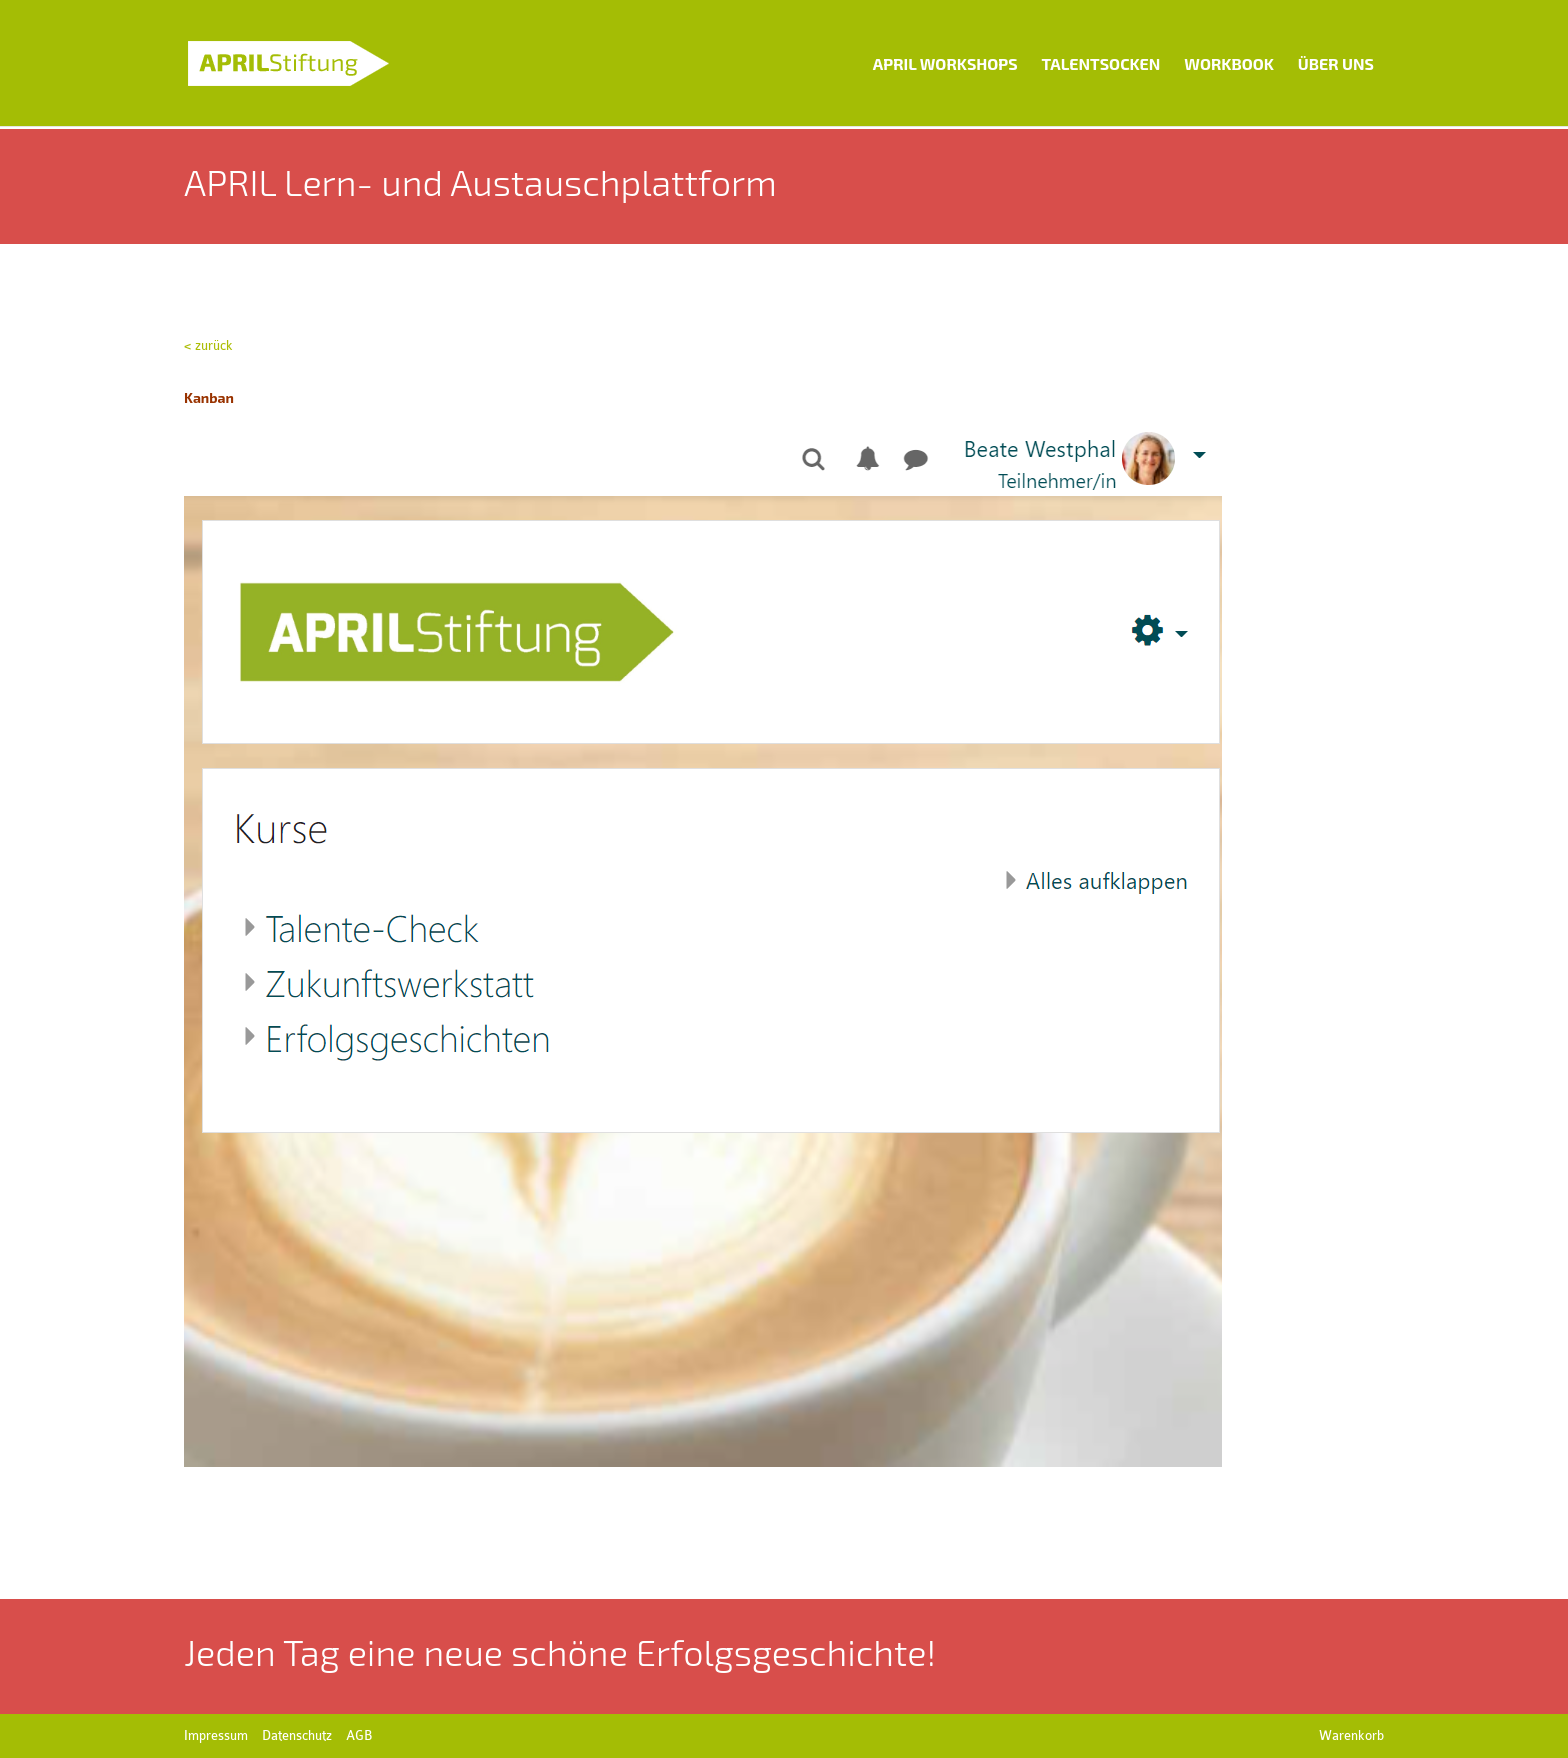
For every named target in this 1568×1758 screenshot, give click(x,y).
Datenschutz (297, 1735)
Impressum (216, 1735)
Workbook (1228, 63)
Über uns (1336, 63)
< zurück (208, 345)
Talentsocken (1101, 63)
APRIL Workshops (945, 63)
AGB (359, 1735)
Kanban (210, 397)
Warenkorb (1351, 1735)
